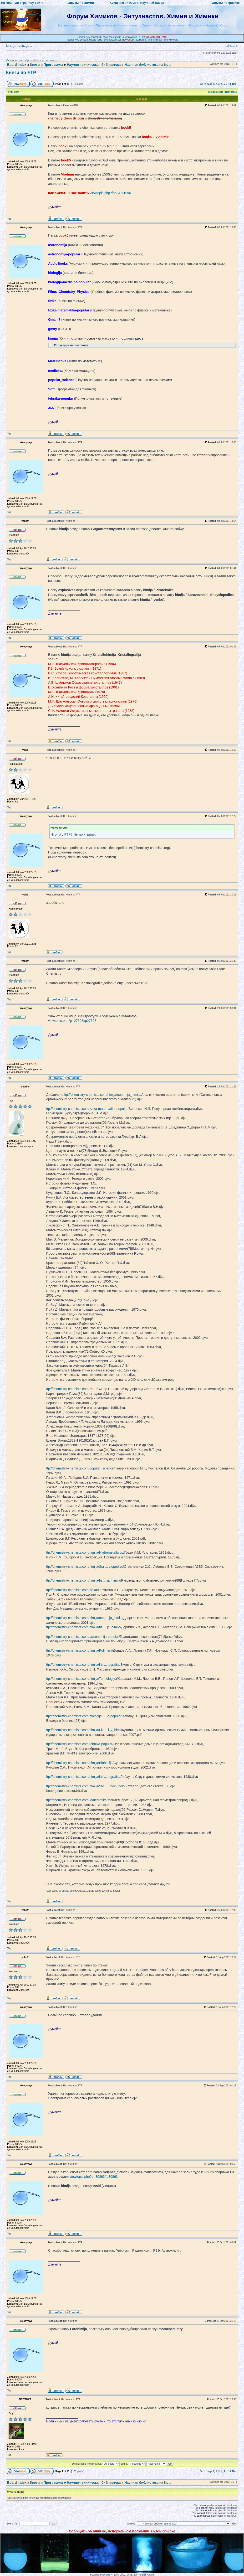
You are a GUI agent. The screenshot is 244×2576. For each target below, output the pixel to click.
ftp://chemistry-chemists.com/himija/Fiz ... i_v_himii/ (84, 1730)
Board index (16, 65)
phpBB (107, 2574)
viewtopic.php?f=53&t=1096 (110, 193)
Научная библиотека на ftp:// (147, 65)
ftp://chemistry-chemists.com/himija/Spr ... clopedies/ (85, 1566)
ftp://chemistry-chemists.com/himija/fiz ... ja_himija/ (83, 1580)
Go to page (206, 84)
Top (9, 218)
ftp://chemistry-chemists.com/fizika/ (72, 1590)
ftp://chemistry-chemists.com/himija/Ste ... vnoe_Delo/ (86, 1786)
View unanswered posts (20, 60)
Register (25, 46)
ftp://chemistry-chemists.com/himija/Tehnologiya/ (82, 1679)
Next (234, 84)
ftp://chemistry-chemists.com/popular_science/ (80, 1468)
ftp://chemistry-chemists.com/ (67, 1389)
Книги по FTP (21, 72)
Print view (13, 92)
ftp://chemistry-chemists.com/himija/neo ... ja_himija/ (102, 1095)
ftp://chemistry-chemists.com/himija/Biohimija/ (79, 1763)
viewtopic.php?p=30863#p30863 (94, 2176)
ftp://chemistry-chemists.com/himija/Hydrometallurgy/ (85, 1552)
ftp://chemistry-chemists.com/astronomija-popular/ (83, 1637)
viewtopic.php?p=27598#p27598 (72, 1021)
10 (229, 84)
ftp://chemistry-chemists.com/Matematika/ (77, 1800)
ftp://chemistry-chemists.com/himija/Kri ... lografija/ (83, 1664)
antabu (65, 1890)
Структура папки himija (68, 345)
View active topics (46, 60)
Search (232, 46)
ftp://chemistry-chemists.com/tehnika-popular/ (79, 1744)
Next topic (231, 92)
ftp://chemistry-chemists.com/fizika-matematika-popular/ (87, 1109)
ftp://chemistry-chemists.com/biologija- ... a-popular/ (84, 1716)
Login (11, 46)
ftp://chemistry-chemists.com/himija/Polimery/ (79, 1650)
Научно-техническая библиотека (94, 65)
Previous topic (215, 92)
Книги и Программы (46, 65)
